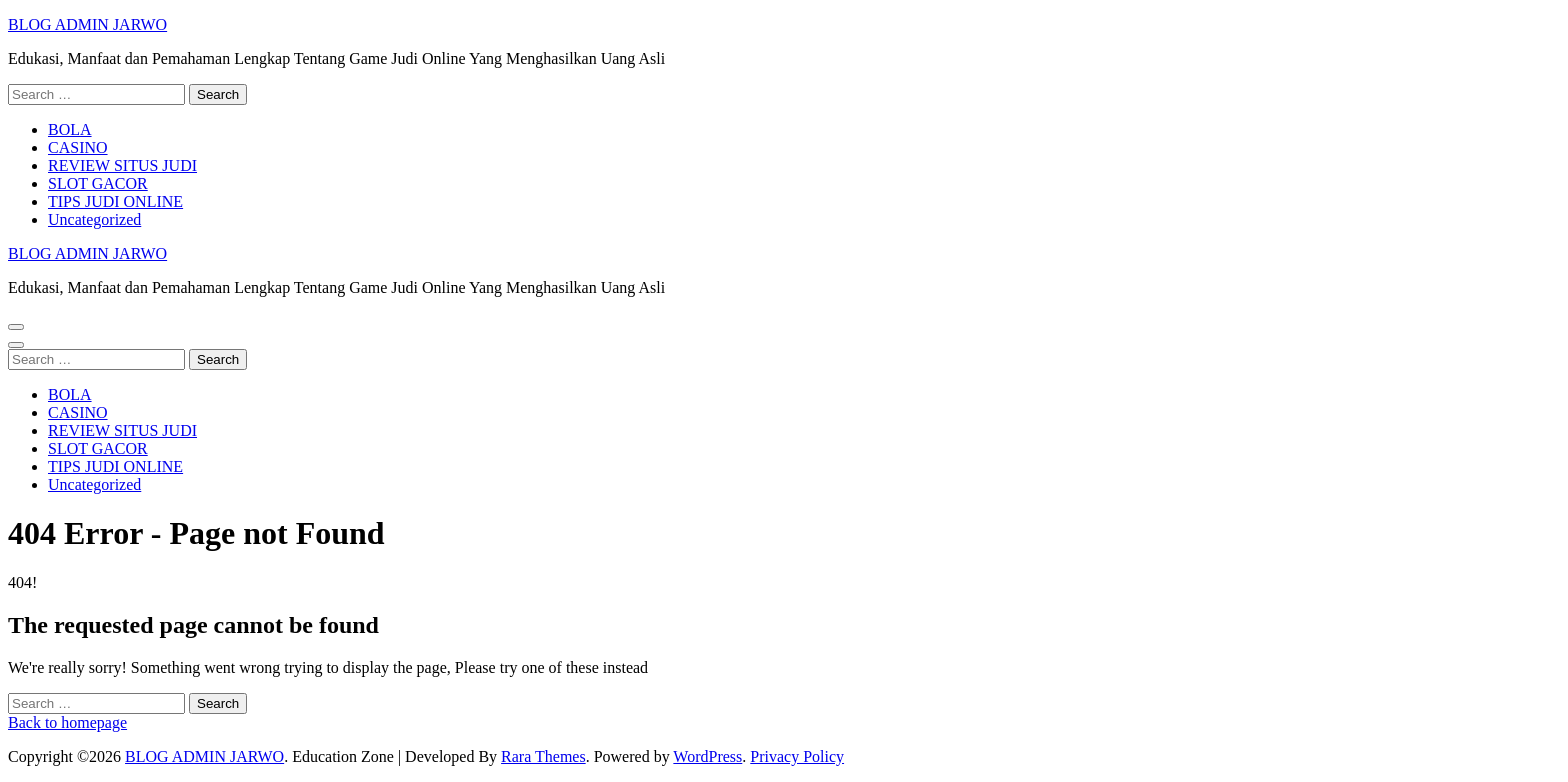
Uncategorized (94, 219)
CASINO (78, 147)
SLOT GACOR (98, 183)
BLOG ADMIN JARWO (87, 24)
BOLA (70, 129)
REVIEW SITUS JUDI (122, 165)
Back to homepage (67, 722)
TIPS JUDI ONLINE (115, 201)
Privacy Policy (797, 756)
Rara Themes (543, 756)
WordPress (707, 756)
